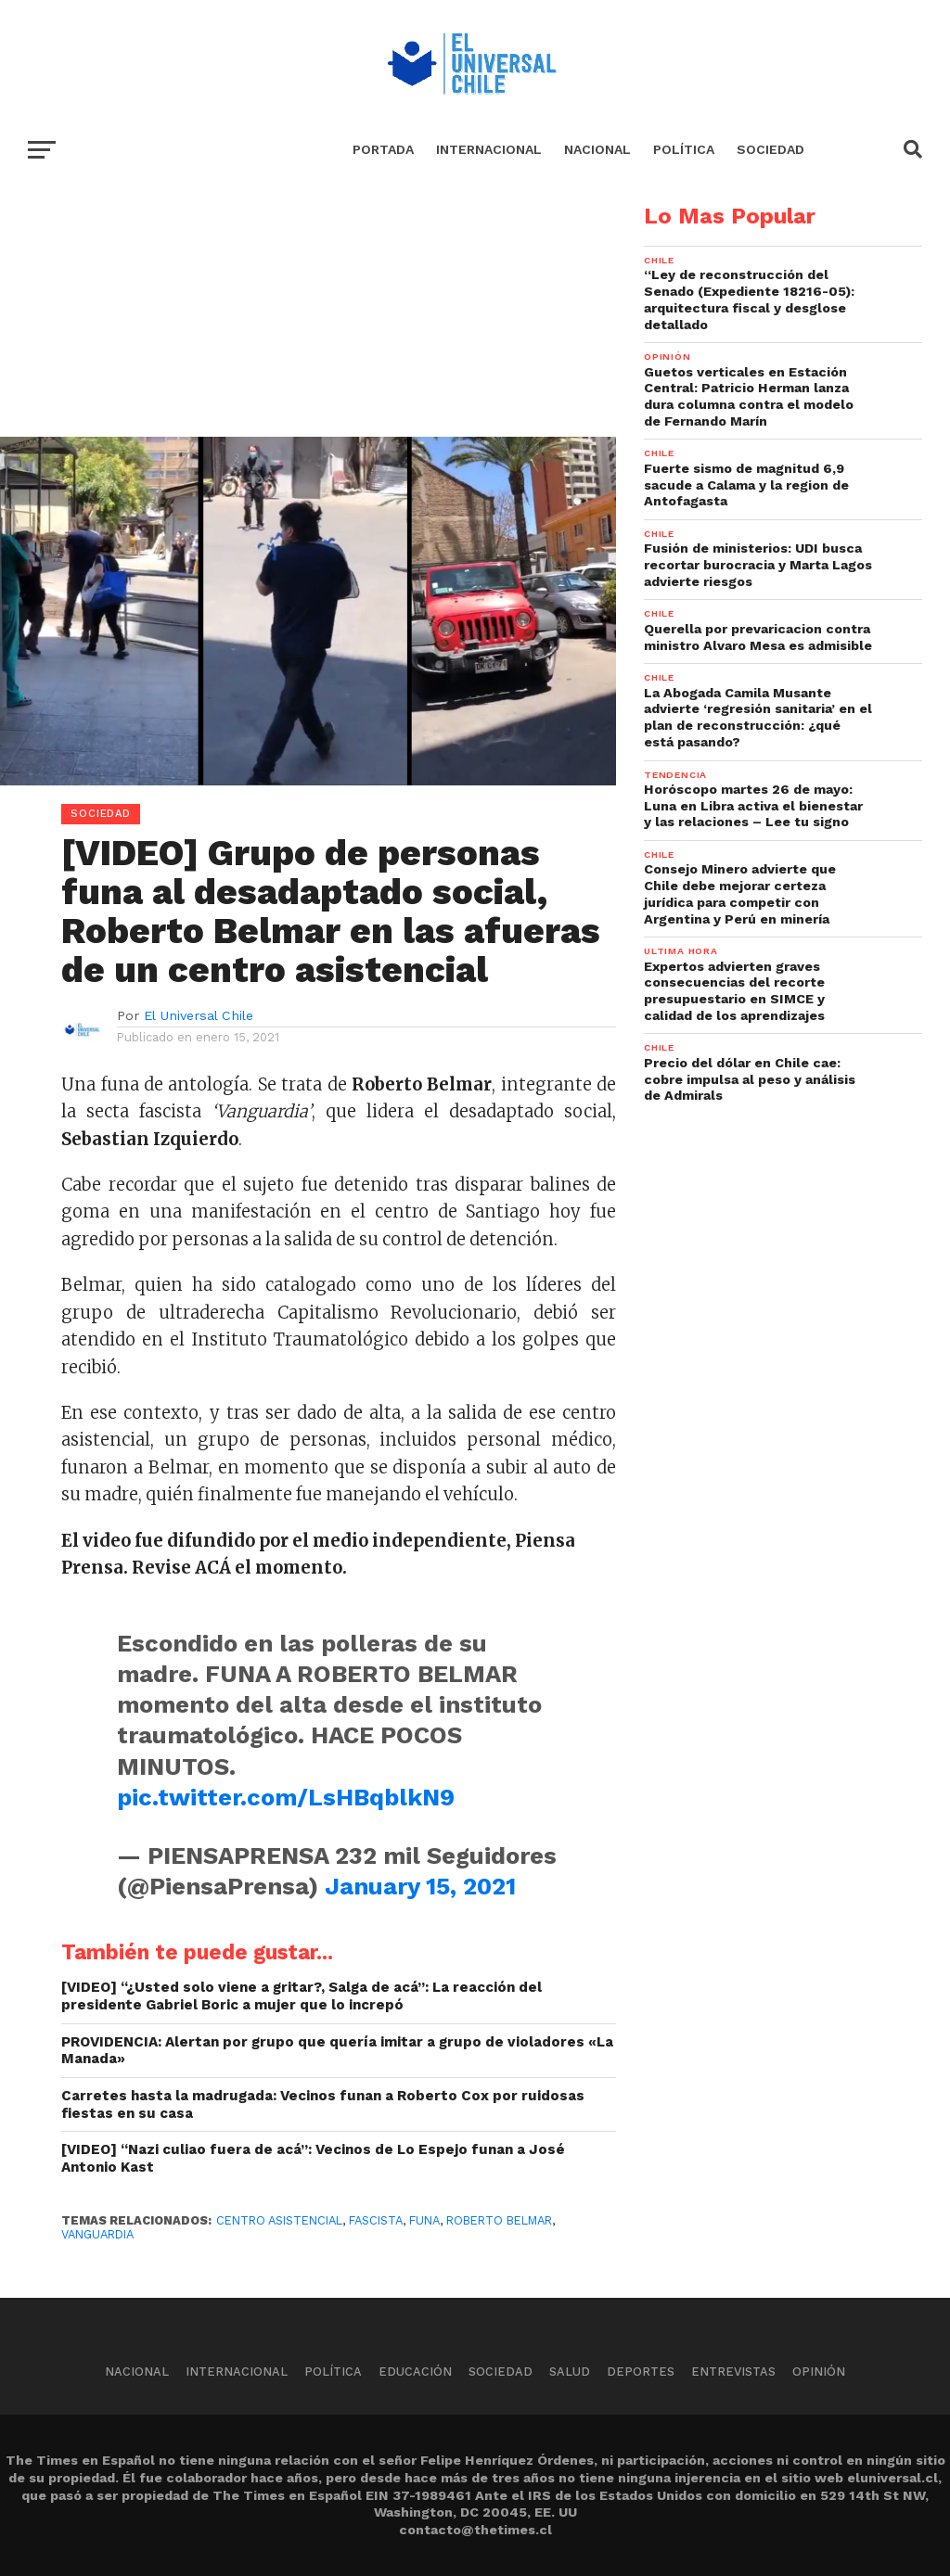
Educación (415, 2371)
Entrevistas (733, 2371)
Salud (569, 2371)
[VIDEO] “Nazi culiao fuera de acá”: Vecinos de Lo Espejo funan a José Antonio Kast (313, 2158)
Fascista (376, 2220)
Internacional (489, 149)
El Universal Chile (198, 1015)
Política (683, 149)
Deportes (640, 2371)
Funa (424, 2220)
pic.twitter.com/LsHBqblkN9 (286, 1797)
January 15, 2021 (420, 1886)
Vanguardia (97, 2234)
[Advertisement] (308, 335)
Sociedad (770, 149)
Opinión (818, 2371)
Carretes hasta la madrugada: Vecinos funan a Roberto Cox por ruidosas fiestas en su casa (322, 2104)
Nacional (597, 149)
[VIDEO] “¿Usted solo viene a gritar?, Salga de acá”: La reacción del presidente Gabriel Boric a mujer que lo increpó (301, 1996)
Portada (383, 149)
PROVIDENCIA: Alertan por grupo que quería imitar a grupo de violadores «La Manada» (337, 2051)
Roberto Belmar (499, 2220)
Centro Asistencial (279, 2220)
